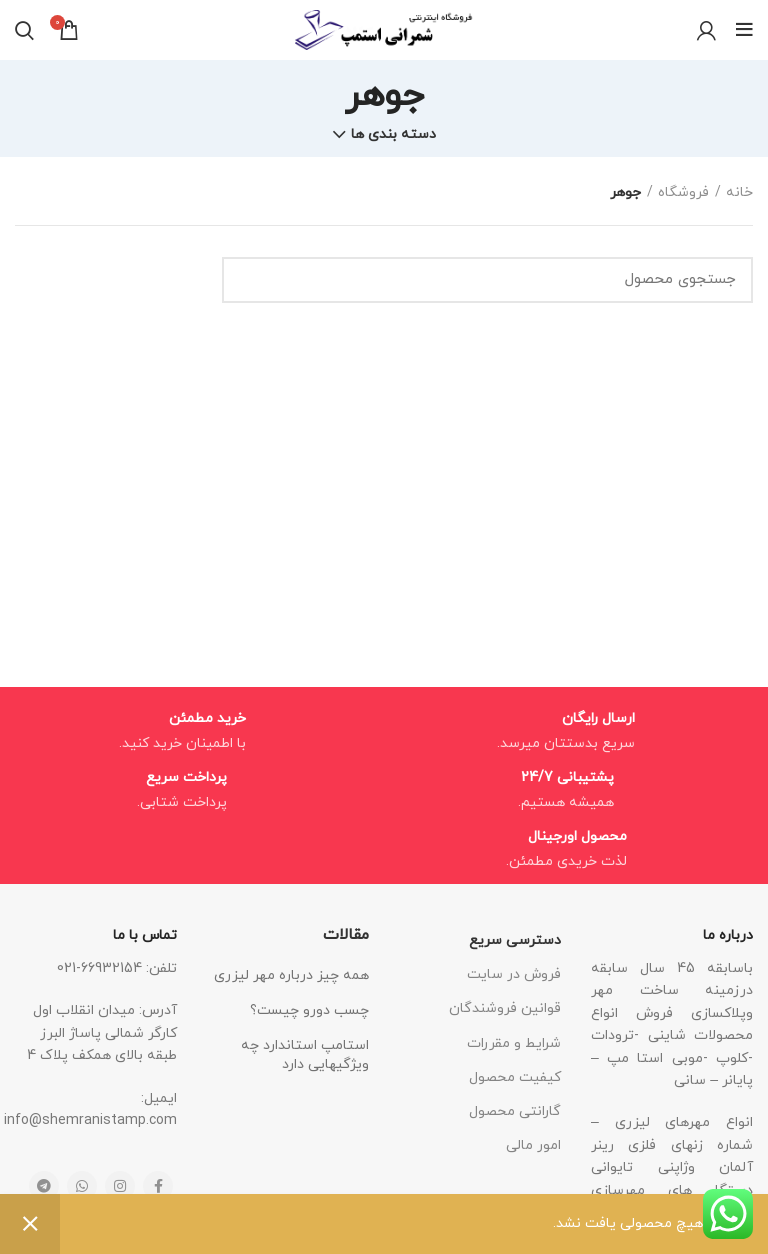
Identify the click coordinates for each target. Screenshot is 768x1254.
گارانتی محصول (515, 1111)
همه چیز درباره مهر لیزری (291, 975)
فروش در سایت (514, 974)
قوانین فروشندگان (505, 1008)
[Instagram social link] (120, 1186)
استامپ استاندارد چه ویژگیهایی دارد (305, 1055)
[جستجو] (487, 280)
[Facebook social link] (158, 1186)
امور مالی (533, 1145)
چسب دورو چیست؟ (309, 1010)
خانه (739, 192)
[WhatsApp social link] (82, 1186)
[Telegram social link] (44, 1186)
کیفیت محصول (515, 1077)
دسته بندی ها (393, 135)
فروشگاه (683, 192)
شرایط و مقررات (514, 1043)
